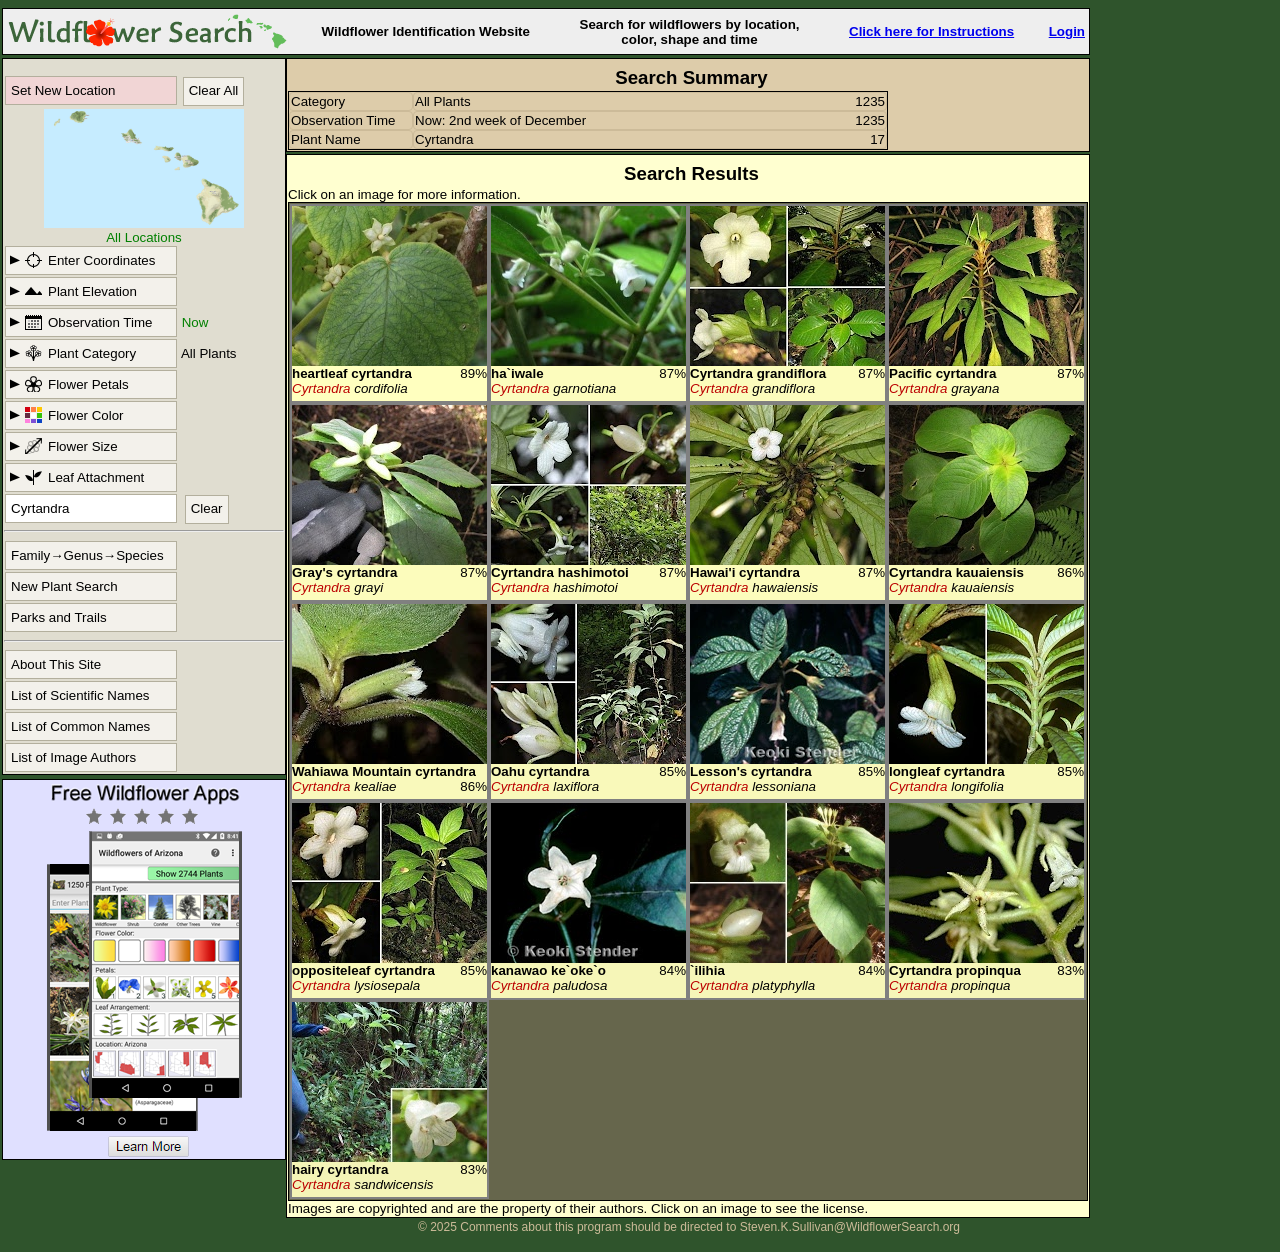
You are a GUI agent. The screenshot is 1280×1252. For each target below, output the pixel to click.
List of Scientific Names (80, 695)
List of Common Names (80, 726)
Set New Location (63, 90)
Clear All (214, 90)
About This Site (56, 664)
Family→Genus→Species (87, 555)
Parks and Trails (59, 617)
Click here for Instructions (931, 31)
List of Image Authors (73, 757)
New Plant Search (64, 586)
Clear (207, 508)
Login (1067, 31)
